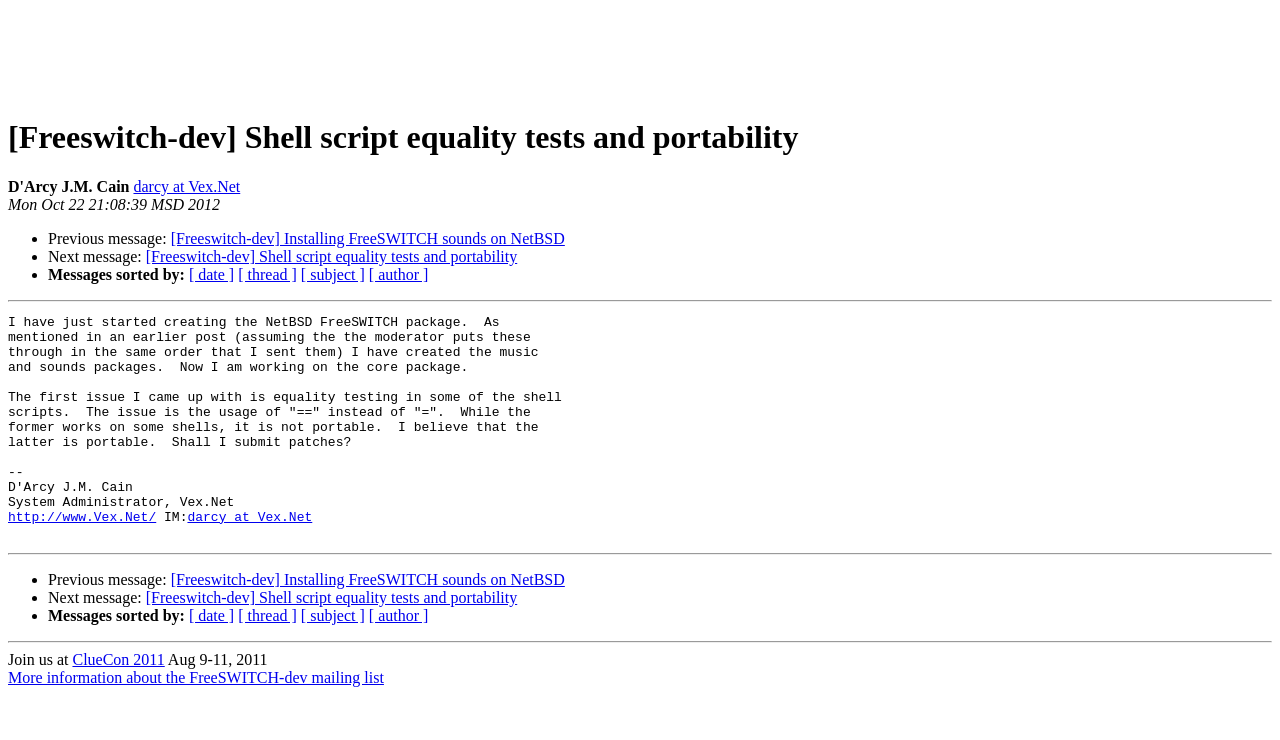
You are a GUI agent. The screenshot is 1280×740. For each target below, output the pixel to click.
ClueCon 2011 (118, 704)
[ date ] (211, 274)
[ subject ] (333, 274)
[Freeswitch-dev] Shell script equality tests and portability (331, 256)
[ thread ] (267, 274)
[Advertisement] (640, 53)
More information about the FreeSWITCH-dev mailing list (196, 722)
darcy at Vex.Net (186, 186)
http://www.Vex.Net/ (82, 558)
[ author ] (399, 274)
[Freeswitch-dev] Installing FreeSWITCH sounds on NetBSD (368, 238)
